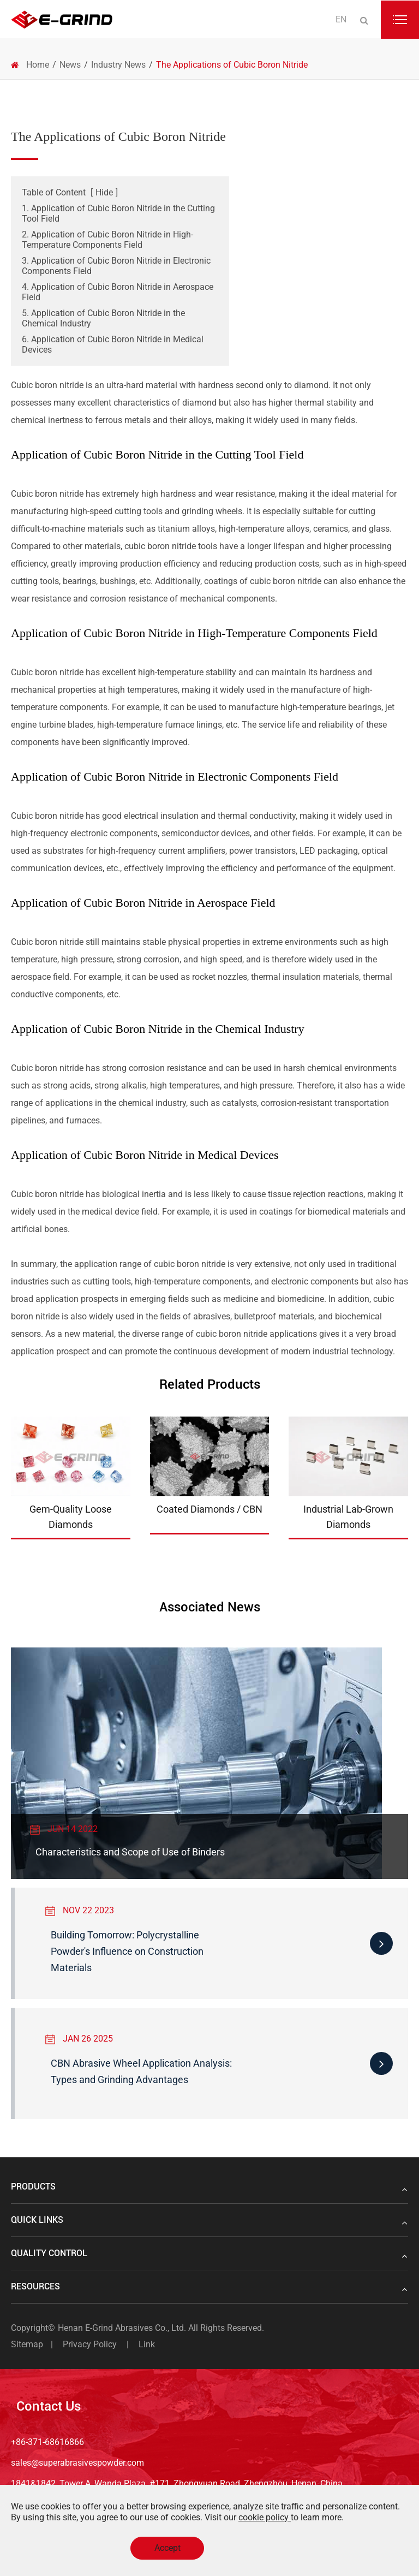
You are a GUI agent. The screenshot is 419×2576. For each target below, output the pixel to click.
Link (147, 2344)
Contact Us (48, 2406)
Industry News (118, 65)
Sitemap (27, 2344)
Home (37, 65)
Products (209, 2186)
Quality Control (209, 2253)
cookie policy (264, 2517)
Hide (104, 192)
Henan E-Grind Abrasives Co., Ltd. (123, 2328)
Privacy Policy (90, 2344)
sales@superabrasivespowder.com (77, 2463)
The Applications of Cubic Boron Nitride (232, 65)
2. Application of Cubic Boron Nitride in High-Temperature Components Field (107, 239)
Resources (209, 2286)
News (70, 65)
